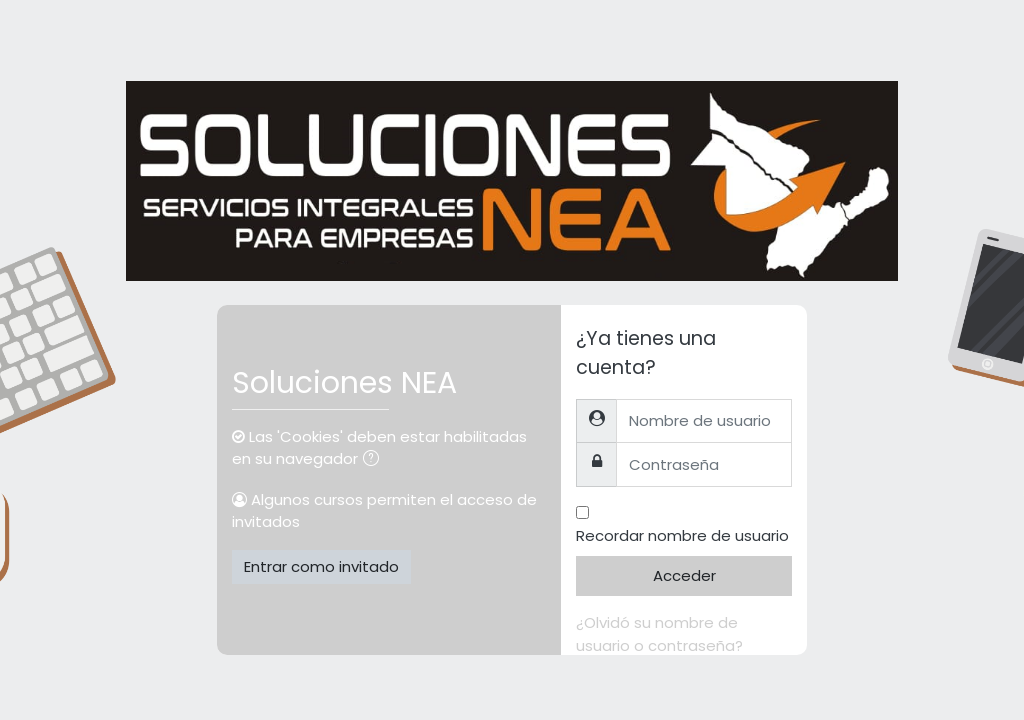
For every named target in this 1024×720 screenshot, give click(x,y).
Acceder (684, 575)
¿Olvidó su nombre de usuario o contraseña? (659, 634)
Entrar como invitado (321, 566)
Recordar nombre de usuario (682, 535)
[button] (375, 460)
